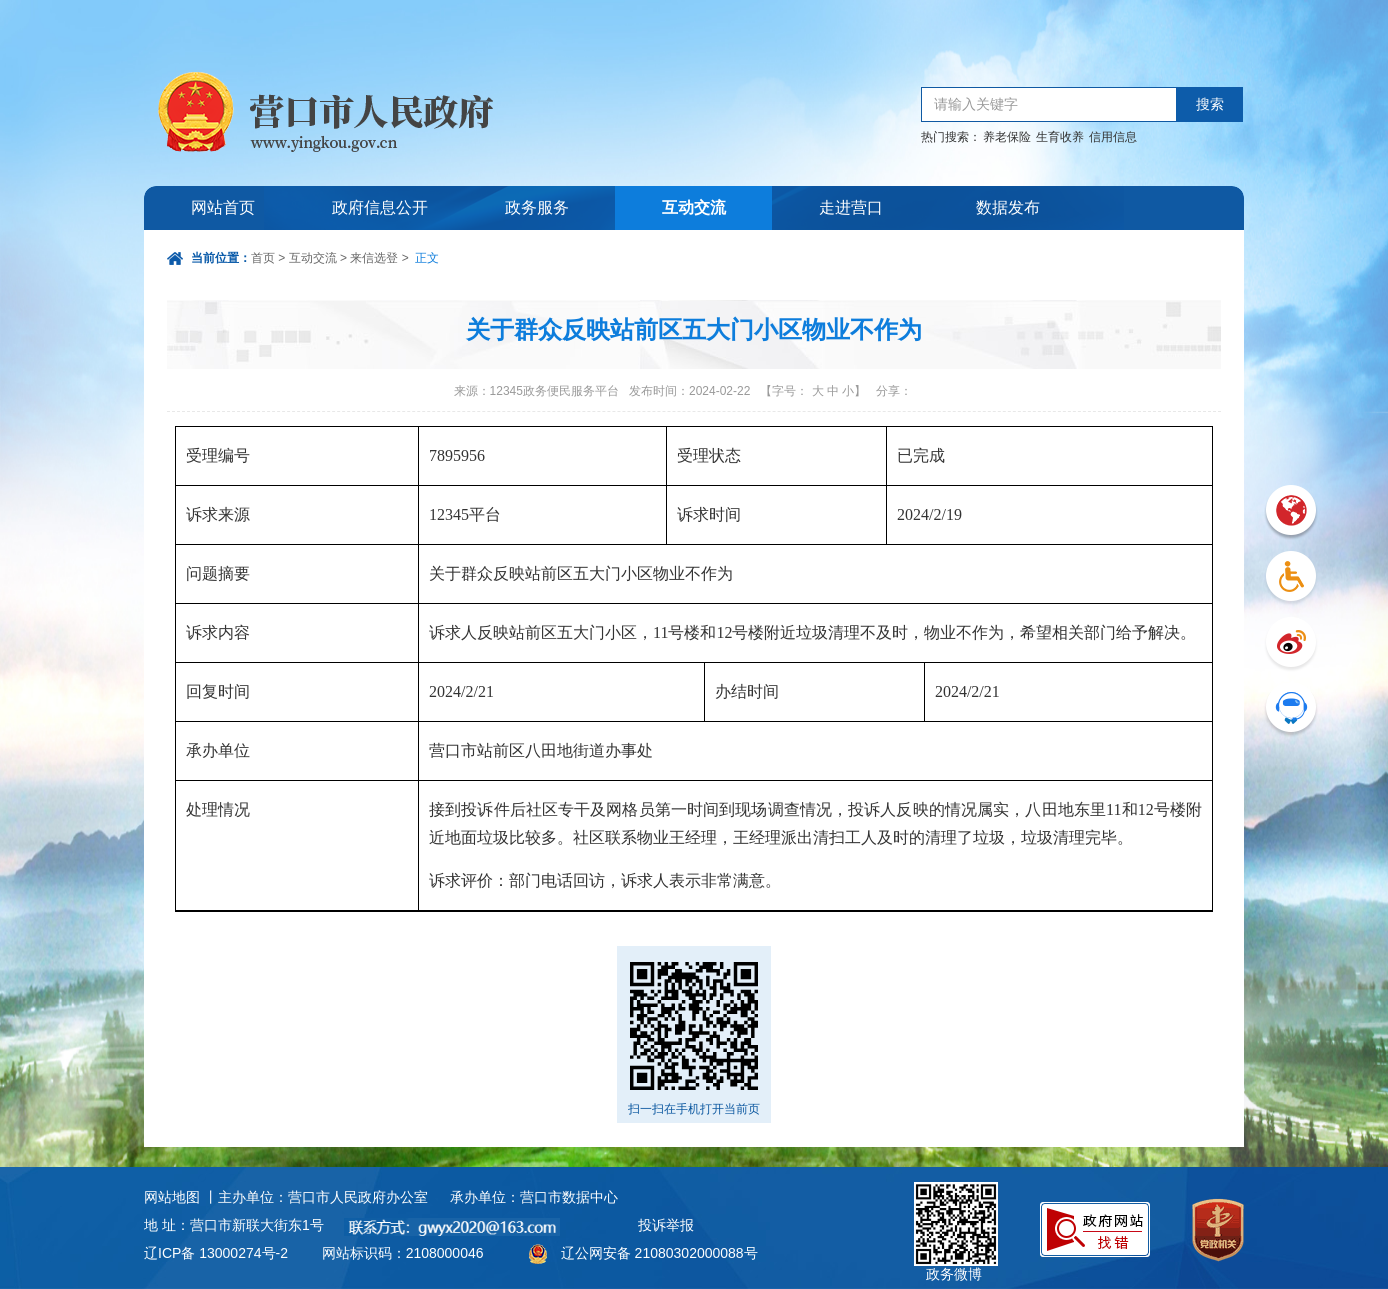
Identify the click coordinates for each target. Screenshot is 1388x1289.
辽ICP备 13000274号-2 (216, 1253)
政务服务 (537, 207)
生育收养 (1060, 137)
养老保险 (1007, 137)
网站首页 (223, 207)
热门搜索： (951, 137)
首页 (263, 258)
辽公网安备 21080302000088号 (659, 1253)
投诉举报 (666, 1225)
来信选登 (374, 258)
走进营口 (851, 207)
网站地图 (172, 1197)
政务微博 (956, 1205)
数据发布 (1008, 207)
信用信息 (1113, 137)
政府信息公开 (380, 207)
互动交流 (694, 207)
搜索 (1210, 104)
